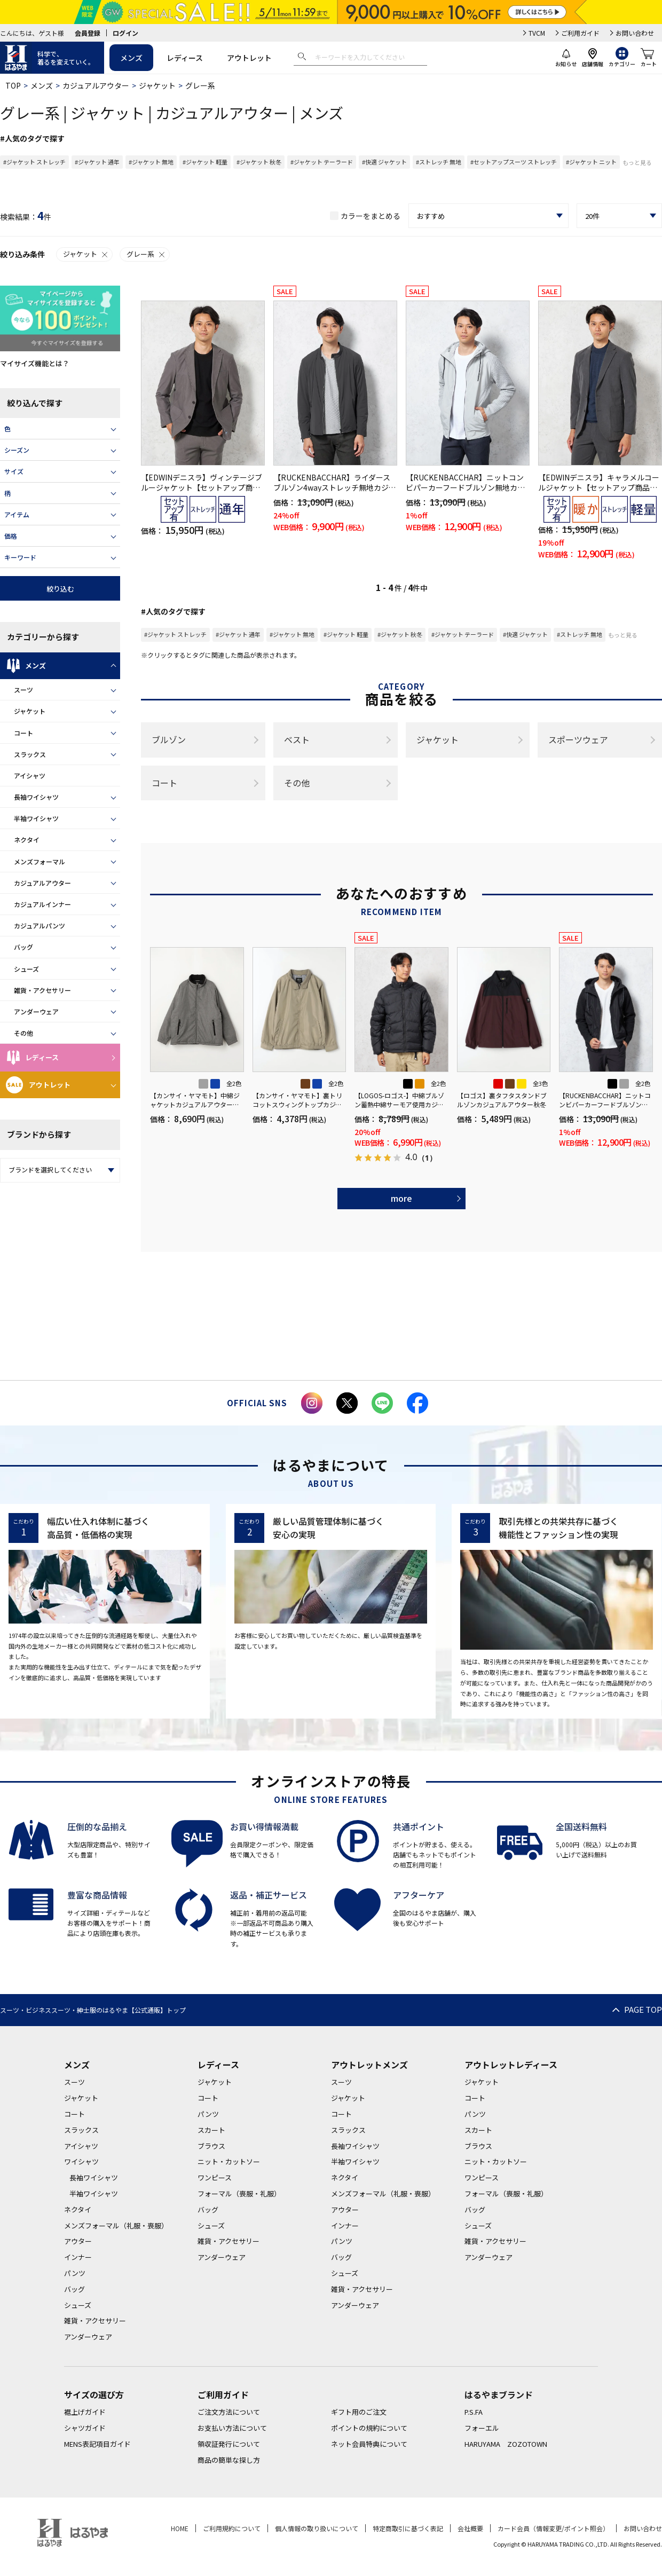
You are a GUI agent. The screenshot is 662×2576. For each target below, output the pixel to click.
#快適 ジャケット (384, 161)
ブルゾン (169, 739)
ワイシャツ (81, 2161)
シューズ (26, 968)
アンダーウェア (36, 1011)
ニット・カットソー (229, 2161)
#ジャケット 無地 (151, 161)
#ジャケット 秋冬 (259, 161)
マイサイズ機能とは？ (34, 363)
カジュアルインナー (42, 904)
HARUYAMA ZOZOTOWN (505, 2444)
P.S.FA (473, 2412)
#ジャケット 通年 (97, 161)
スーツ (23, 689)
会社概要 (470, 2528)
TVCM (537, 32)
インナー (78, 2257)
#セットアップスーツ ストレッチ (513, 161)
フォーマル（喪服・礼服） (239, 2193)
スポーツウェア (578, 739)
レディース (185, 57)
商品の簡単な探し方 (229, 2460)
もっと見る (637, 162)
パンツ (74, 2273)
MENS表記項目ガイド (97, 2444)
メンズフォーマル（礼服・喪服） (116, 2225)
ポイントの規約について (369, 2428)
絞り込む (60, 589)
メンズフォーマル (39, 861)
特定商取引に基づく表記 (408, 2528)
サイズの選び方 (94, 2394)
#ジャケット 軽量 (205, 161)
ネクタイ (27, 839)
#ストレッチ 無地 (438, 161)
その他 (23, 1032)
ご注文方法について (229, 2412)
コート (23, 732)
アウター (78, 2241)
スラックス (30, 754)
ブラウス (211, 2146)
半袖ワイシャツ (36, 818)
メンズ (131, 57)
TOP (13, 85)
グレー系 (146, 254)
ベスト (297, 739)
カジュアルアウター (95, 85)
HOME (179, 2528)
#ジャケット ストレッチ (34, 161)
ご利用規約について (232, 2528)
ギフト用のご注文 (359, 2412)
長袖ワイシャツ (36, 796)
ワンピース (215, 2177)
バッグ (23, 946)
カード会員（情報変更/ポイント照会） (553, 2528)
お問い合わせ (635, 32)
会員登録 (87, 32)
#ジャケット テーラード (321, 161)
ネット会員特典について (369, 2444)
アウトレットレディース (510, 2064)
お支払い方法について (232, 2428)
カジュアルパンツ (39, 925)
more (401, 1198)
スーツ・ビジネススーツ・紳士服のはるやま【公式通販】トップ (93, 2009)
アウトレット (249, 57)
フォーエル (481, 2428)
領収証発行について (229, 2444)
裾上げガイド (85, 2412)
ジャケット (157, 85)
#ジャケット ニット (591, 161)
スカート (211, 2130)
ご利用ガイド (580, 32)
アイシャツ (29, 775)
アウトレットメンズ (369, 2064)
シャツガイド (85, 2428)
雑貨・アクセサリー (42, 990)
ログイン (125, 32)
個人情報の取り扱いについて (316, 2528)
